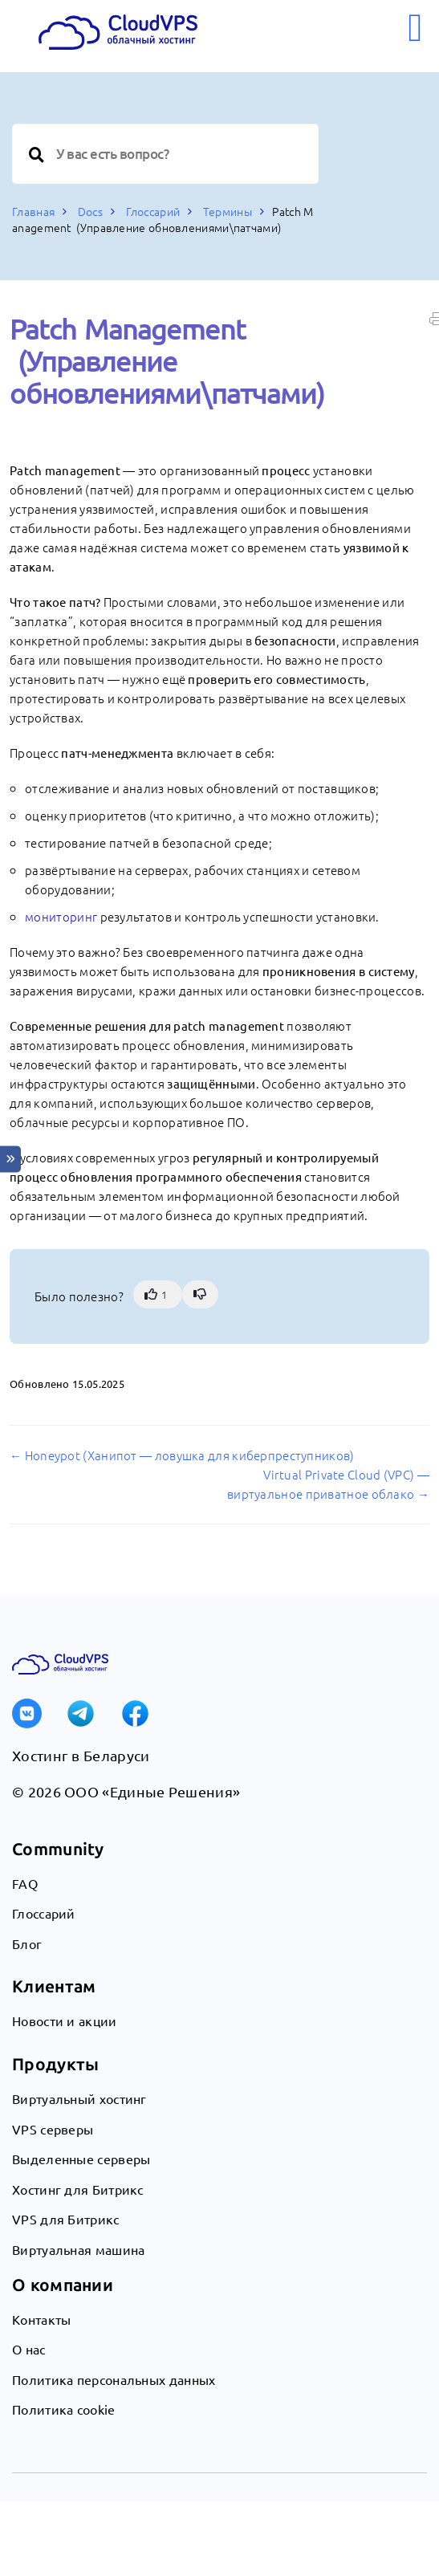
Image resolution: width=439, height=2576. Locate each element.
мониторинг (61, 916)
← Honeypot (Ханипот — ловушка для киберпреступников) (182, 1455)
